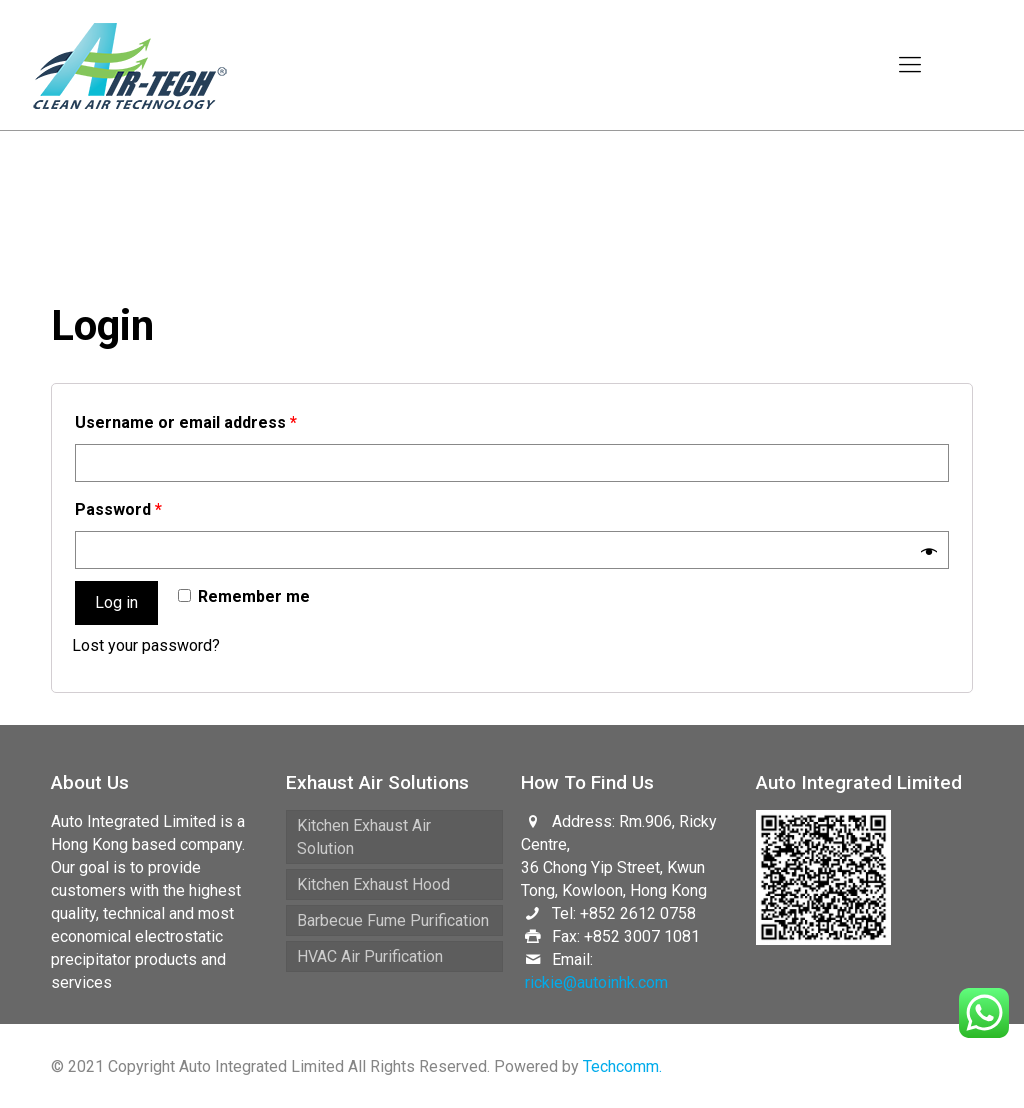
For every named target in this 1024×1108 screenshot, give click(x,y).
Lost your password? (146, 645)
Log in (116, 602)
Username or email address (186, 422)
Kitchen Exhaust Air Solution (364, 837)
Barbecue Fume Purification (393, 920)
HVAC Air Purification (370, 956)
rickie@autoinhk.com (596, 982)
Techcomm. (622, 1066)
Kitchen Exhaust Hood (373, 884)
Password (118, 509)
